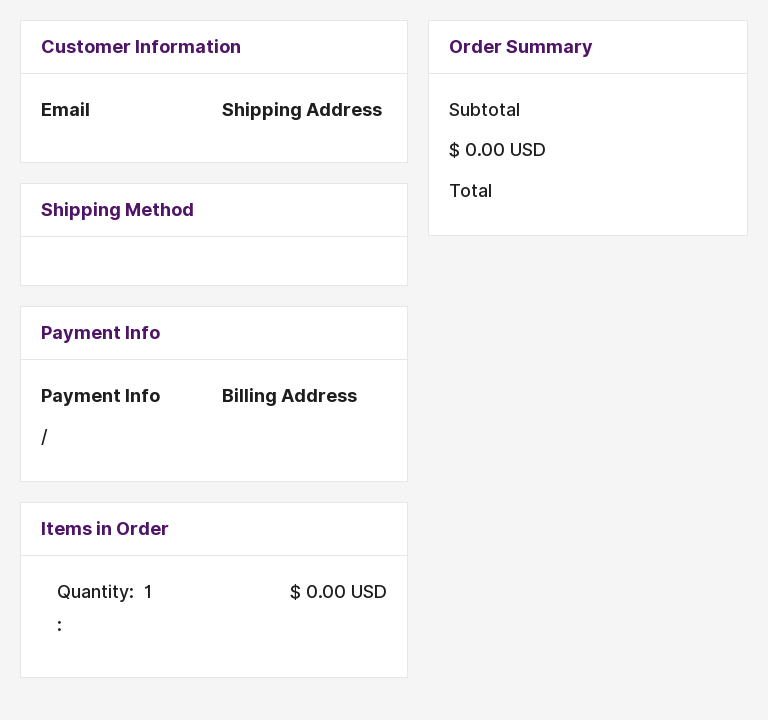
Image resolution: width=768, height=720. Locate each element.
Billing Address (289, 395)
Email (65, 109)
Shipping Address (302, 109)
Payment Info (100, 395)
